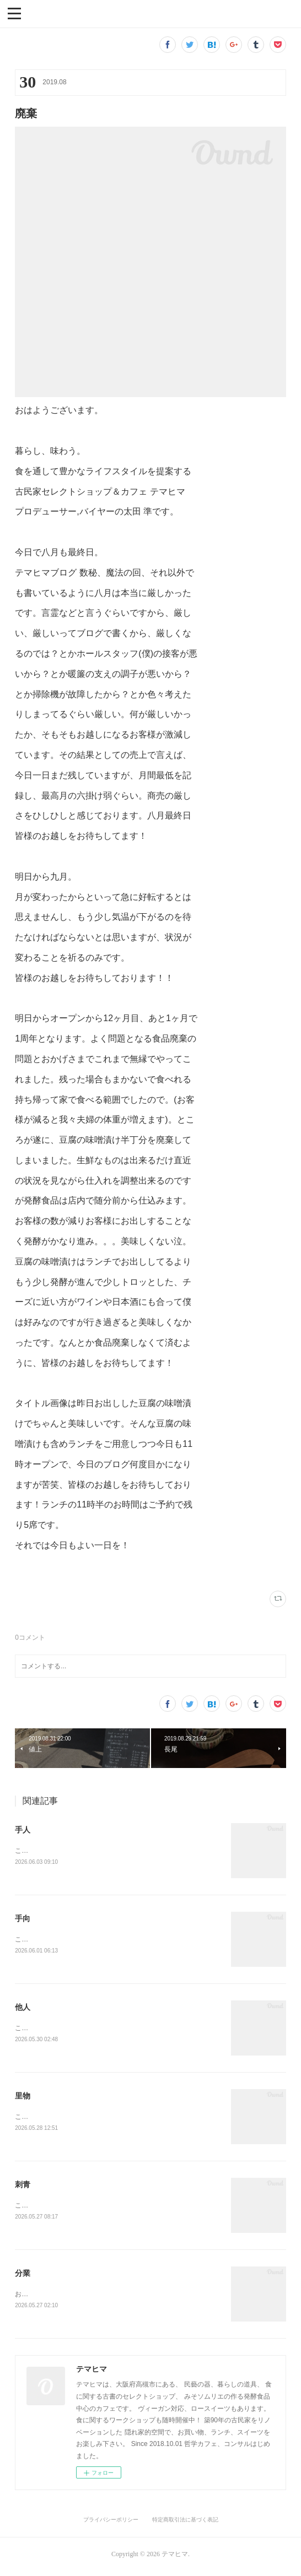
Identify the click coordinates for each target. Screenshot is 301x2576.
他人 (22, 2008)
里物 (22, 2098)
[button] (14, 13)
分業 (22, 2277)
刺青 (22, 2187)
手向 (22, 1919)
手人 (22, 1829)
